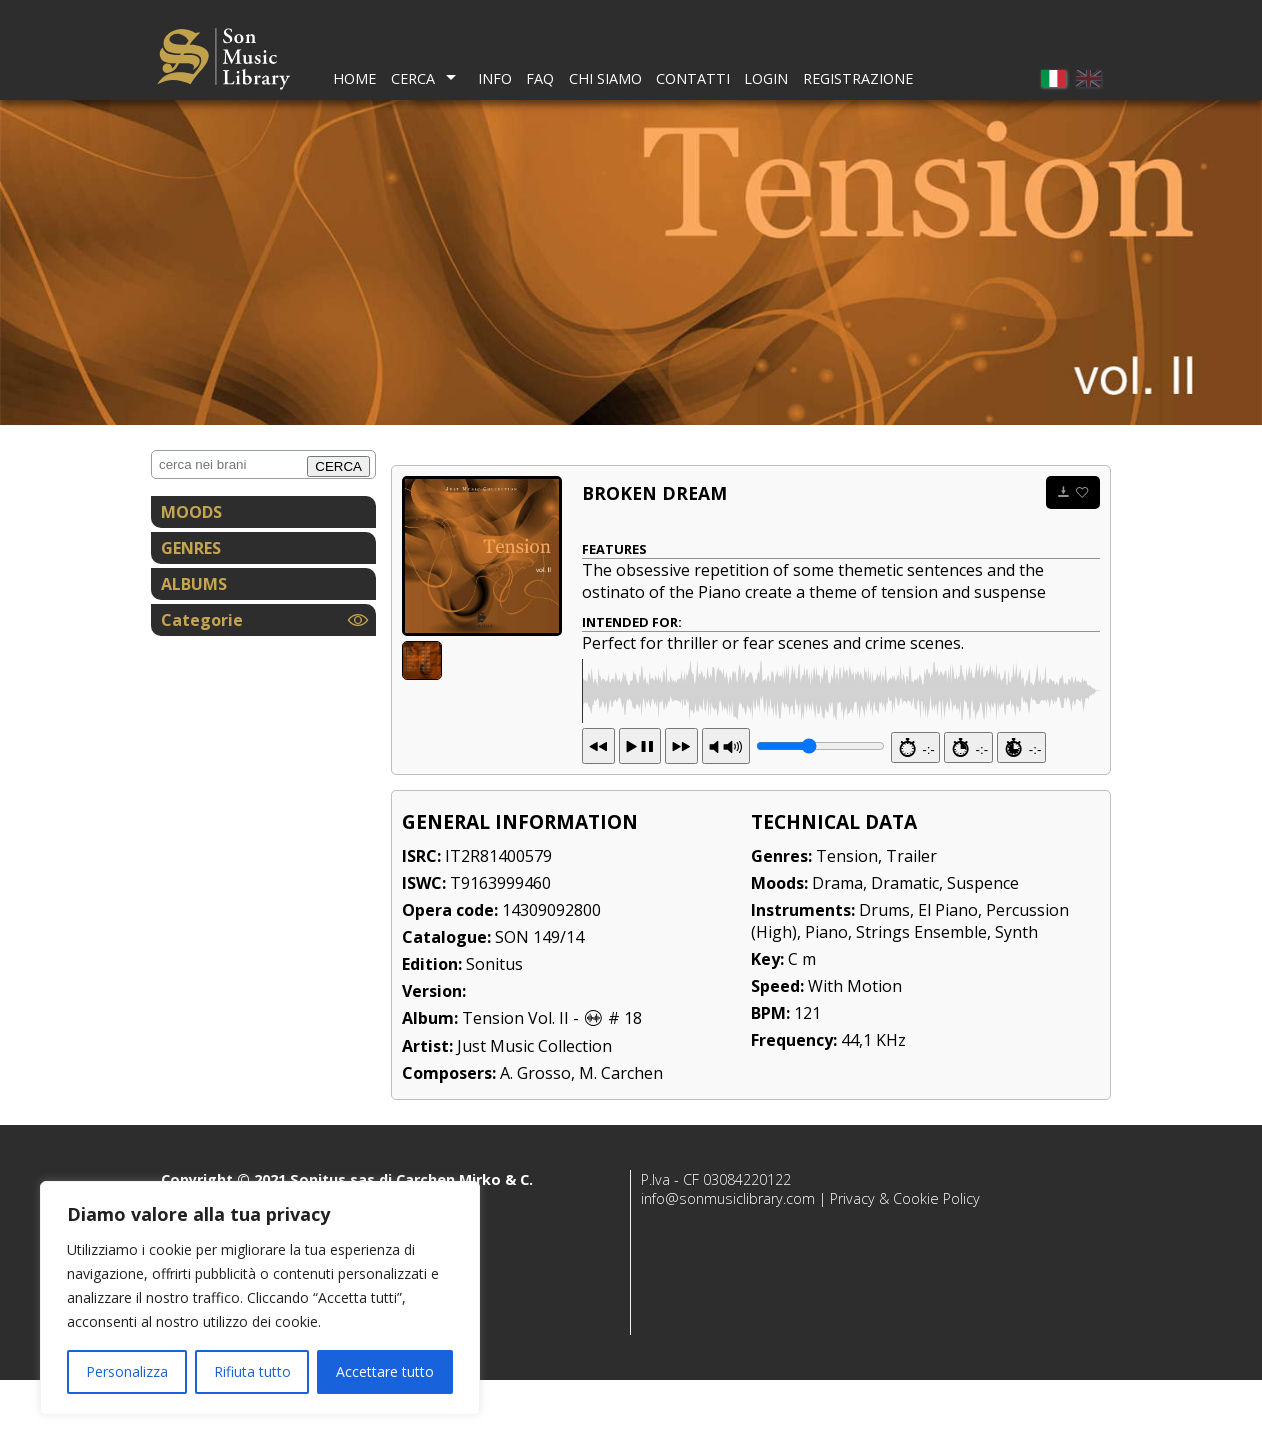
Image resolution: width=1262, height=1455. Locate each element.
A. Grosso (535, 1148)
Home (354, 78)
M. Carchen (621, 1148)
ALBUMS (194, 584)
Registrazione (858, 78)
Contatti (693, 78)
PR (726, 821)
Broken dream (654, 493)
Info (495, 78)
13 (640, 821)
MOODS (191, 512)
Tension (847, 931)
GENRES (191, 548)
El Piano (948, 985)
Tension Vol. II (515, 1093)
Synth (1016, 1007)
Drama (837, 958)
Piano (826, 1007)
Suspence (983, 958)
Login (766, 78)
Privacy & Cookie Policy (905, 1273)
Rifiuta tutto (252, 1371)
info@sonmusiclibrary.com (728, 1273)
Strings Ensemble (921, 1007)
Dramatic (905, 958)
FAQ (540, 78)
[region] (260, 1298)
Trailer (911, 931)
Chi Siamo (605, 78)
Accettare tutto (385, 1371)
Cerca (413, 78)
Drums (884, 985)
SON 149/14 (539, 1012)
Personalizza (127, 1371)
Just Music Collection (534, 1121)
